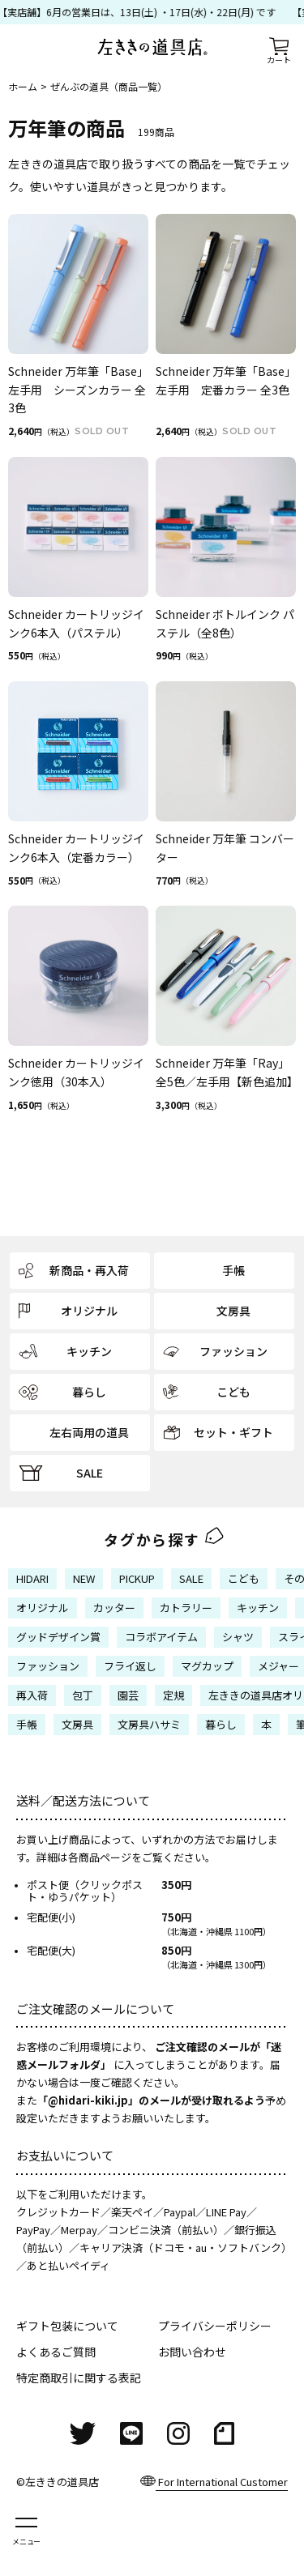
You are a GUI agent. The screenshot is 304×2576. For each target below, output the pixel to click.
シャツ (238, 1636)
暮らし (221, 1724)
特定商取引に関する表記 (78, 2377)
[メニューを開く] (26, 2530)
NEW (84, 1578)
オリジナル (42, 1607)
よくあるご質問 (56, 2352)
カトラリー (186, 1607)
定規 (173, 1695)
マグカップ (207, 1666)
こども (243, 1578)
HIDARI (32, 1578)
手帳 (26, 1724)
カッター (114, 1607)
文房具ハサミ (149, 1724)
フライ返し (130, 1666)
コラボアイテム (161, 1636)
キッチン (258, 1607)
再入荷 (32, 1695)
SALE (191, 1578)
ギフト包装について (67, 2326)
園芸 (128, 1695)
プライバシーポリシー (215, 2326)
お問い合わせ (192, 2352)
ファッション (47, 1666)
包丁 (82, 1695)
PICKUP (137, 1578)
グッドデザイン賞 (58, 1636)
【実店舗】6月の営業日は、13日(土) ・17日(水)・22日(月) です (140, 12)
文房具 (77, 1724)
